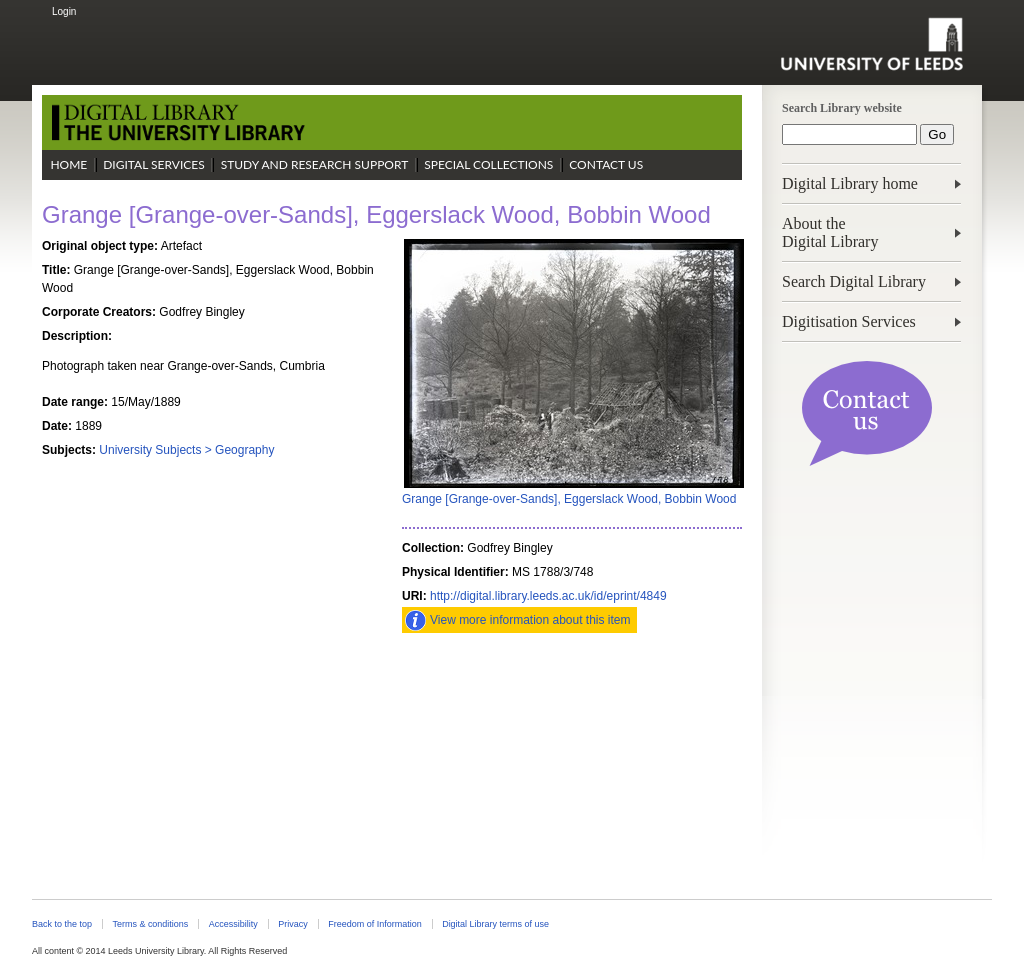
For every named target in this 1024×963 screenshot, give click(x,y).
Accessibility (233, 924)
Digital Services (154, 164)
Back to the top (62, 924)
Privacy (292, 924)
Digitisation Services (849, 321)
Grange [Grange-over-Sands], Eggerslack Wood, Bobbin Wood (569, 499)
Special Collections (488, 164)
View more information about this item (530, 620)
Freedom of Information (374, 924)
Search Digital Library (854, 281)
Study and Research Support (315, 164)
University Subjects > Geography (186, 450)
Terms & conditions (150, 924)
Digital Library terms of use (495, 924)
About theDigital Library (830, 232)
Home (68, 164)
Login (64, 11)
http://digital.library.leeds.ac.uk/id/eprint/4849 (548, 596)
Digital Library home (850, 183)
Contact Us (606, 164)
